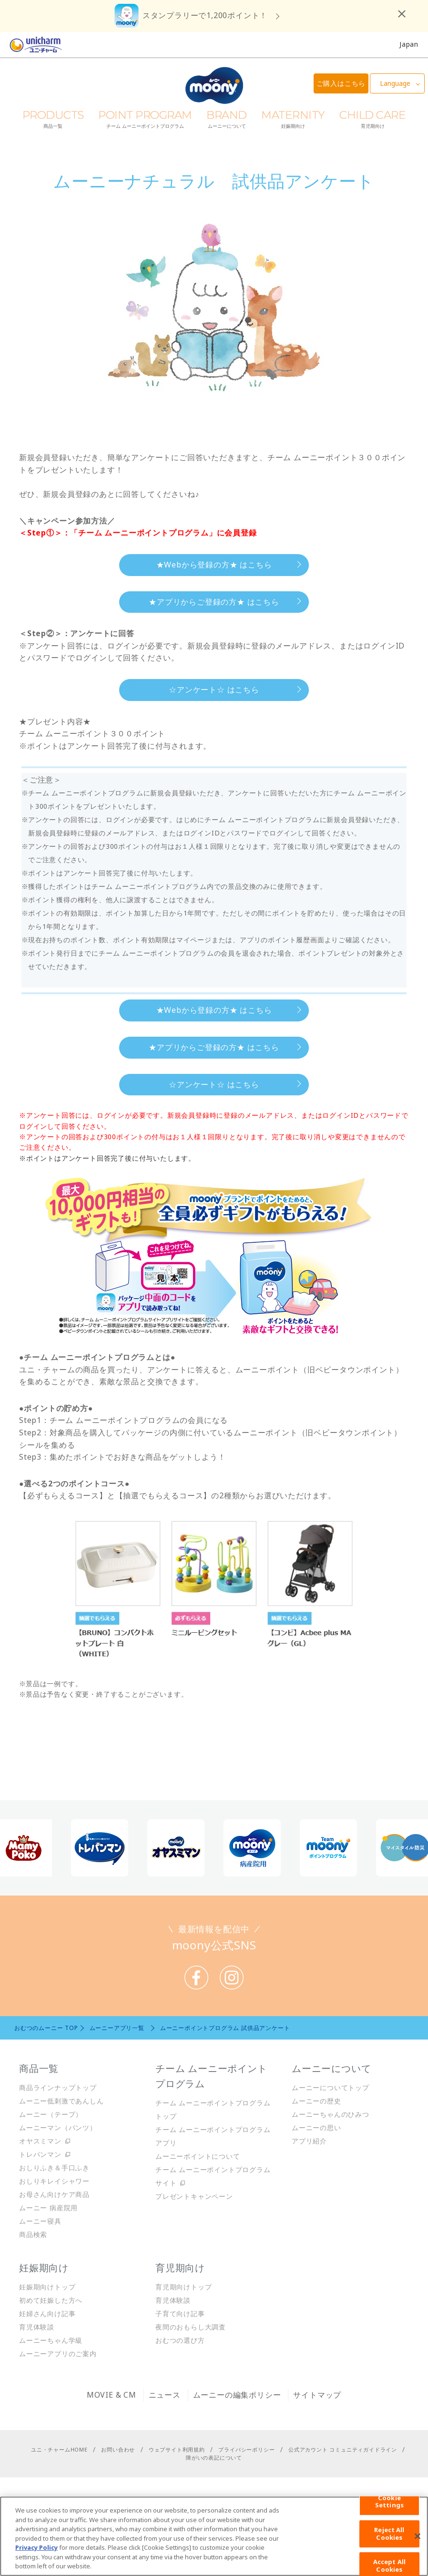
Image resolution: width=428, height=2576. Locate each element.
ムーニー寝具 (40, 2221)
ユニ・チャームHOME (59, 2449)
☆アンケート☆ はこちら (214, 689)
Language (395, 83)
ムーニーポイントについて (197, 2156)
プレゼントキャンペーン (194, 2196)
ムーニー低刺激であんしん (61, 2100)
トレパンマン (40, 2154)
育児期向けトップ (183, 2286)
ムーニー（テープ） (50, 2114)
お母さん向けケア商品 (54, 2194)
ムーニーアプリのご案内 (58, 2353)
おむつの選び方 (180, 2340)
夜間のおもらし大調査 (190, 2326)
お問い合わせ (118, 2449)
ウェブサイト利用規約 (177, 2449)
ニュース (165, 2395)
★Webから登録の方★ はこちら (214, 564)
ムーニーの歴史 (316, 2100)
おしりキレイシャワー (54, 2180)
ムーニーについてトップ (330, 2087)
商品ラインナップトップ (58, 2087)
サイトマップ (317, 2395)
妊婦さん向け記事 (47, 2313)
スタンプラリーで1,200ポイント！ (205, 15)
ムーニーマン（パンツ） (58, 2127)
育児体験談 (36, 2326)
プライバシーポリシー (246, 2449)
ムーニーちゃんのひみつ (330, 2114)
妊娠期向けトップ (47, 2286)
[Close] (417, 2535)
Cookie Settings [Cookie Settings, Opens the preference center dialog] (389, 2502)
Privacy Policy (36, 2547)
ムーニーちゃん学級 (50, 2340)
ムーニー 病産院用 (48, 2207)
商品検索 (33, 2234)
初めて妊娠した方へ (50, 2300)
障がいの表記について (214, 2457)
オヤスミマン (40, 2140)
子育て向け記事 (180, 2313)
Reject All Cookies (389, 2533)
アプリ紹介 (309, 2140)
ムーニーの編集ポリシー (237, 2395)
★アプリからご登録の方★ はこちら (214, 602)
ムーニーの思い (316, 2127)
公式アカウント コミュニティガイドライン (342, 2449)
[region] (214, 2536)
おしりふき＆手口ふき (54, 2167)
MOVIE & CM (111, 2395)
